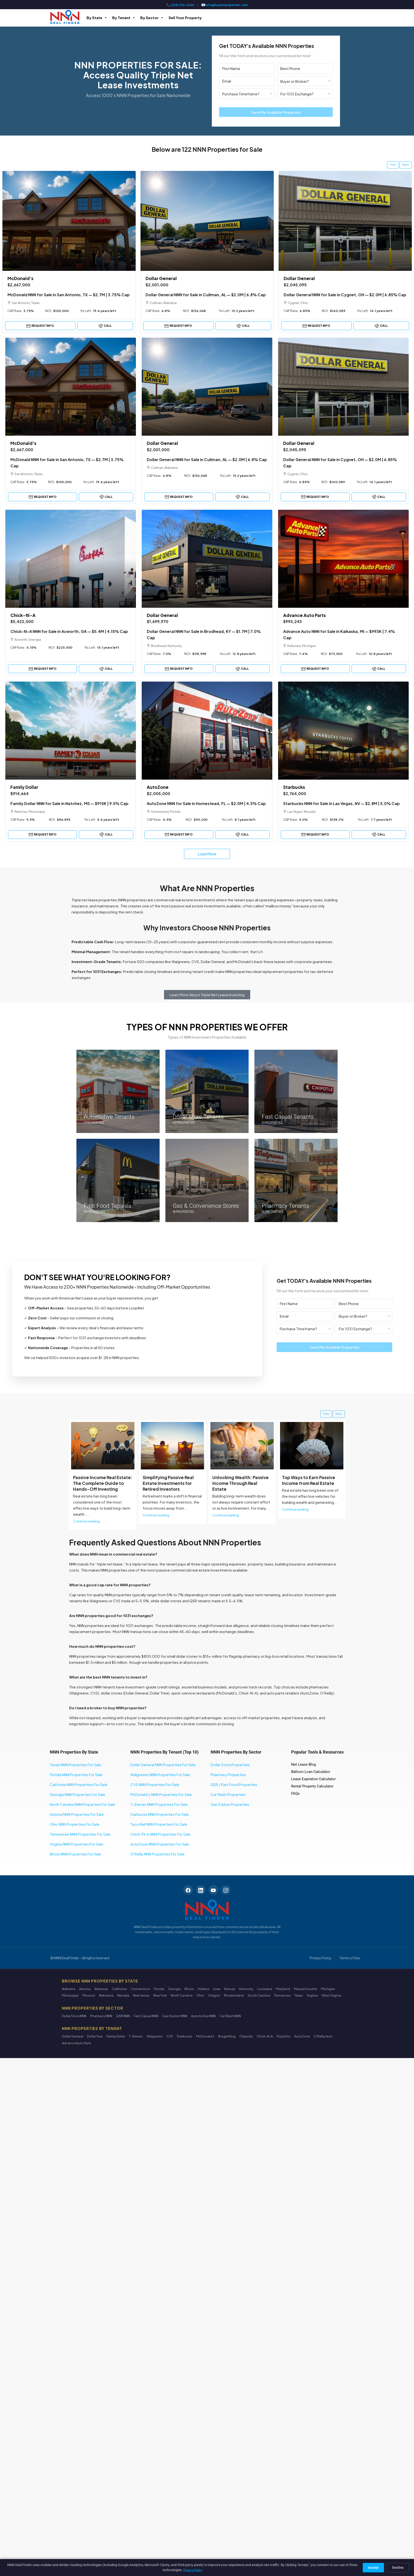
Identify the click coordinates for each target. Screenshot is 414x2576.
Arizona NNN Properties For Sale (77, 1814)
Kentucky (246, 1989)
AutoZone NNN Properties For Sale (159, 1844)
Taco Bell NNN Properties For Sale (158, 1824)
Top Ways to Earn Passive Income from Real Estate (308, 1480)
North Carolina (181, 1995)
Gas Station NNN (174, 2016)
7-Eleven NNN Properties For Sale (159, 1804)
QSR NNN (123, 2016)
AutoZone (302, 2036)
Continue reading (86, 1521)
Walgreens (155, 2036)
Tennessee (282, 1995)
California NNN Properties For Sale (78, 1784)
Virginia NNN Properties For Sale (76, 1844)
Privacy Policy (321, 1958)
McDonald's (205, 2036)
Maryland (283, 1989)
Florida (159, 1989)
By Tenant (123, 18)
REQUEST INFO (40, 326)
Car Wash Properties (228, 1794)
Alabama (68, 1989)
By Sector (152, 18)
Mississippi (70, 1995)
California (119, 1989)
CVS (170, 2036)
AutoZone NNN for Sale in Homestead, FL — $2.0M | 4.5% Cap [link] (206, 803)
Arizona (84, 1989)
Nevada (123, 1995)
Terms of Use (349, 1958)
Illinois (189, 1989)
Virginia (312, 1995)
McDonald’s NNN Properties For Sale (161, 1794)
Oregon (214, 1995)
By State (97, 18)
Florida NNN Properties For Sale (76, 1774)
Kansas (229, 1989)
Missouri (88, 1995)
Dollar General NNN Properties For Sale (163, 1764)
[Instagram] (226, 1890)
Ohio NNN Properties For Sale (74, 1824)
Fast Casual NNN (146, 2016)
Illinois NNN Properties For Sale (75, 1854)
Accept (373, 2567)
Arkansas (101, 1989)
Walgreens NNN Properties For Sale (160, 1774)
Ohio (200, 1995)
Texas (298, 1995)
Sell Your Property (185, 17)
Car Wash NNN (230, 2016)
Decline (398, 2567)
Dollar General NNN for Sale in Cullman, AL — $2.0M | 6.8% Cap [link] (206, 294)
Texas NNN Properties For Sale (75, 1764)
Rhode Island (234, 1995)
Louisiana (264, 1989)
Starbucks (184, 2036)
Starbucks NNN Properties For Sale (159, 1814)
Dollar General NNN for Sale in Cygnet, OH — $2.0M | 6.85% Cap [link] (345, 294)
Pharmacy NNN (101, 2016)
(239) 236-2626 (178, 4)
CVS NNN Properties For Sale (154, 1784)
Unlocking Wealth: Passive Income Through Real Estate (240, 1482)
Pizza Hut (283, 2036)
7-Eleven (136, 2036)
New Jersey (141, 1995)
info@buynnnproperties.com (228, 4)
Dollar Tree (95, 2036)
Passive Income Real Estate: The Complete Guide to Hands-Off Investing (103, 1482)
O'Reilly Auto (323, 2036)
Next (405, 165)
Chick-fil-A (265, 2036)
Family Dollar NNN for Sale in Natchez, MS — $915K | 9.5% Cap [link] (69, 803)
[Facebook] (188, 1890)
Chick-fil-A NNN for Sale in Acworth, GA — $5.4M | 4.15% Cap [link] (69, 631)
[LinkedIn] (201, 1890)
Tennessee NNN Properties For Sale (80, 1834)
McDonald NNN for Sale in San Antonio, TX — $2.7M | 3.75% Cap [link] (68, 294)
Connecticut (140, 1989)
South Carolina (259, 1995)
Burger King (227, 2036)
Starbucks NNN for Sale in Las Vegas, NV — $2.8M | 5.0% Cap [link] (341, 803)
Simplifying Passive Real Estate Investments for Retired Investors (168, 1482)
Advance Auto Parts (76, 2043)
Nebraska (106, 1995)
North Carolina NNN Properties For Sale (82, 1804)
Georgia (174, 1989)
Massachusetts (305, 1989)
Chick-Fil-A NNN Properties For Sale (160, 1834)
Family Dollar (115, 2036)
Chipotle (246, 2036)
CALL (105, 326)
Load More (207, 853)
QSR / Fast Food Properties (234, 1784)
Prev (393, 165)
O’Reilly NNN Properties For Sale (157, 1854)
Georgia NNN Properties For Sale (77, 1794)
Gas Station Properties (230, 1804)
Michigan (328, 1989)
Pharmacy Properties (228, 1774)
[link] (69, 221)
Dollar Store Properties (230, 1764)
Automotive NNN (203, 2016)
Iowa (216, 1989)
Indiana (203, 1989)
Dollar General (72, 2036)
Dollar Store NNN (74, 2016)
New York (160, 1995)
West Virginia (331, 1995)
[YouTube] (213, 1890)
